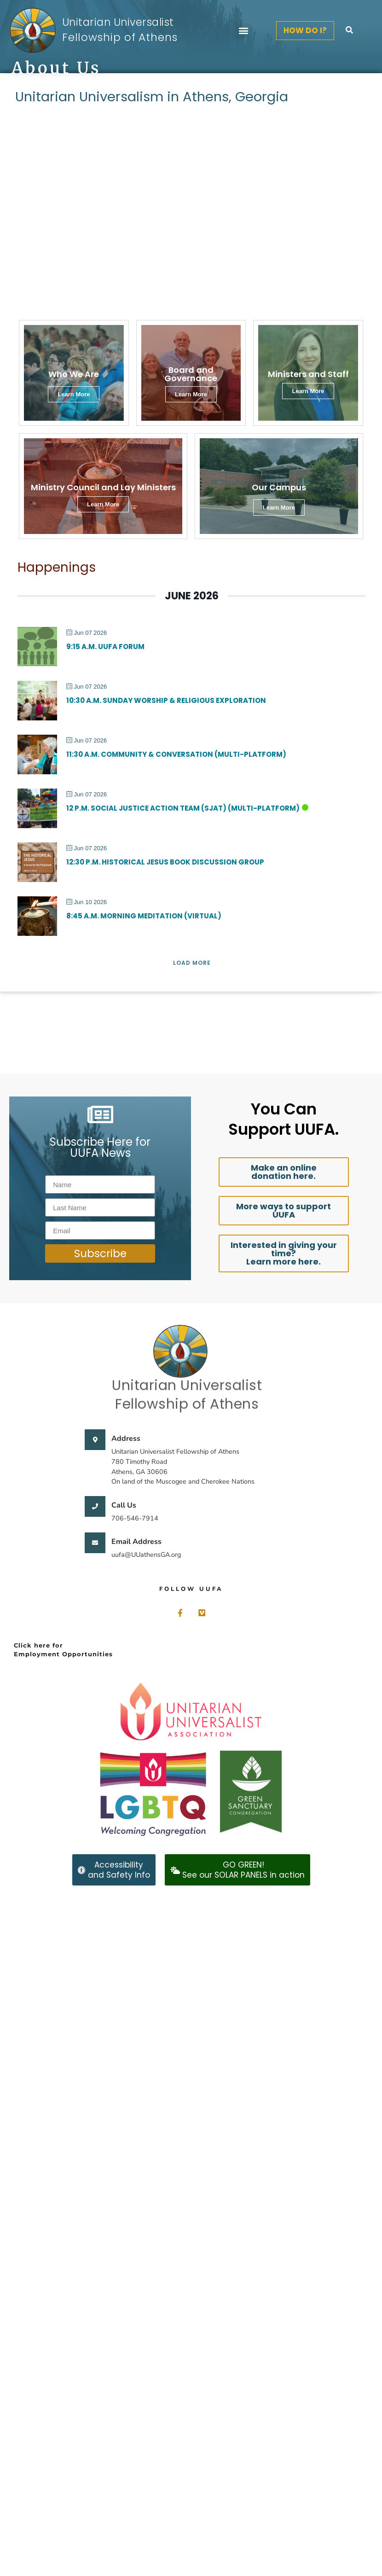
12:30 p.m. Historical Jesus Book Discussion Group (165, 862)
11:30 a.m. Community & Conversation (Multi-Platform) (176, 754)
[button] (243, 30)
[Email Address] (95, 1542)
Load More (192, 963)
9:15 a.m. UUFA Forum (105, 646)
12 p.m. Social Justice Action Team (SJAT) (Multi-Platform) (183, 808)
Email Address (136, 1542)
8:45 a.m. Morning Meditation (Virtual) (143, 916)
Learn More (279, 507)
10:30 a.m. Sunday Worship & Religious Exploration (166, 700)
